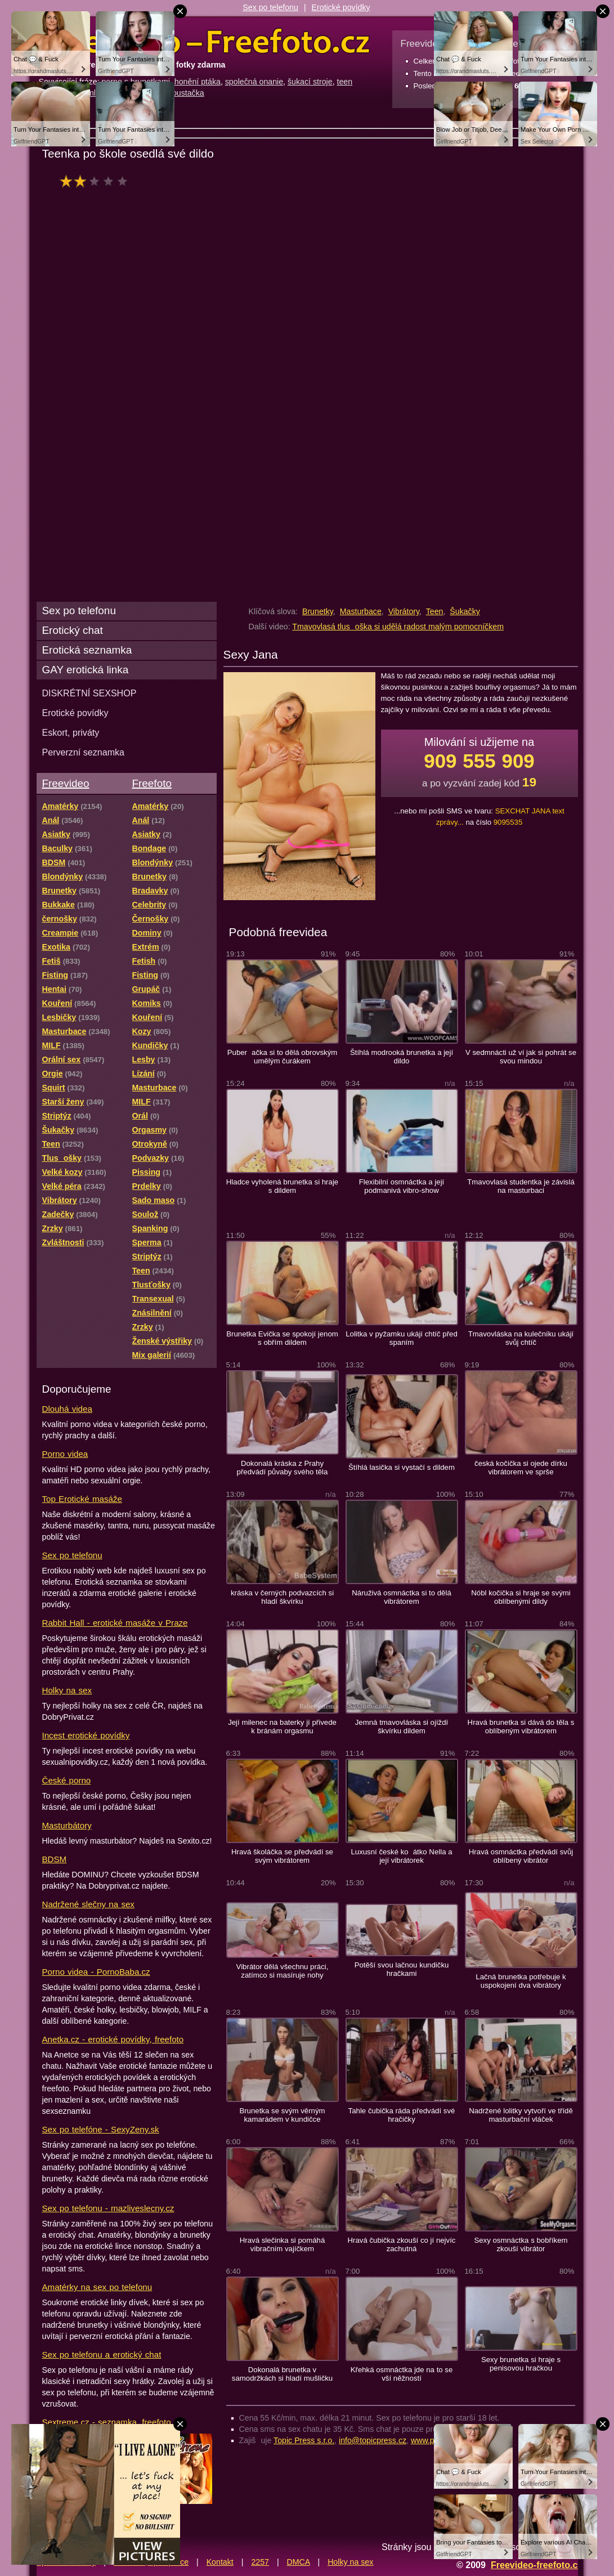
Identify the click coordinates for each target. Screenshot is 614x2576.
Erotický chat (72, 630)
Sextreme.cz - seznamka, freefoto (106, 2422)
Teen (434, 611)
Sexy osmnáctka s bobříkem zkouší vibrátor (520, 2244)
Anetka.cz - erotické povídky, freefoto (113, 2039)
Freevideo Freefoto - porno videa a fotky (204, 41)
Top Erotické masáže (82, 1499)
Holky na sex (67, 1690)
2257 (260, 2561)
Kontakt (220, 2561)
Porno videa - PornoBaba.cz (96, 1971)
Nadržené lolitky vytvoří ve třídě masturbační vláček (521, 2115)
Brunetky (317, 611)
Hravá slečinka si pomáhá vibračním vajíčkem (282, 2244)
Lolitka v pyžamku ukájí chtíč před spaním (402, 1338)
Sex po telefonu (270, 7)
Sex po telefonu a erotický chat (102, 2354)
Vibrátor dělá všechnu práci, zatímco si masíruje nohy (282, 1970)
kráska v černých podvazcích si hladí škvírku (282, 1597)
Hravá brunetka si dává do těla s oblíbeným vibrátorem (521, 1726)
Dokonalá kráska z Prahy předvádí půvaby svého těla (282, 1467)
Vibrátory (403, 611)
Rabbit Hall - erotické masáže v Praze (115, 1622)
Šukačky (465, 611)
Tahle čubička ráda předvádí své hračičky (401, 2115)
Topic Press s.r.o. (304, 2440)
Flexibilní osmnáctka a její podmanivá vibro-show (402, 1186)
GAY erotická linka (85, 670)
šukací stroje (310, 81)
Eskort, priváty (71, 732)
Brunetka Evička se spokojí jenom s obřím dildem (282, 1338)
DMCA (298, 2561)
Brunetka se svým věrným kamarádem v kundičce (282, 2115)
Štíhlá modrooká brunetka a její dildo (401, 1056)
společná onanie (254, 81)
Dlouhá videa (67, 1409)
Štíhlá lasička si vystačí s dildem (401, 1467)
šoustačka (186, 92)
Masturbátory (67, 1825)
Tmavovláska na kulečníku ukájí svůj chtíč (521, 1338)
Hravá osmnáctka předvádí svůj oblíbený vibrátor (521, 1856)
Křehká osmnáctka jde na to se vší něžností (402, 2373)
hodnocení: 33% (97, 181)
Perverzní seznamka (83, 752)
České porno (66, 1780)
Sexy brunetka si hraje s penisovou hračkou (521, 2363)
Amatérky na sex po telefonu (97, 2287)
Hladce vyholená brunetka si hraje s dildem (282, 1186)
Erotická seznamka (87, 650)
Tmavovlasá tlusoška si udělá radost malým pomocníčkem (398, 626)
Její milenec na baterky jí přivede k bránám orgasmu (282, 1726)
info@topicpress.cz (372, 2440)
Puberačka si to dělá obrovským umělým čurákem (282, 1056)
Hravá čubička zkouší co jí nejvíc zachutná (402, 2244)
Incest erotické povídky (86, 1735)
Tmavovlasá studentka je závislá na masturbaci (521, 1186)
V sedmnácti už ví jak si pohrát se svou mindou (520, 1056)
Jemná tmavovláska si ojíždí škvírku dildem (402, 1726)
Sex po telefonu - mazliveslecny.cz (108, 2208)
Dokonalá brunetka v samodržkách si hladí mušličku (282, 2373)
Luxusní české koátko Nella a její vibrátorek (401, 1856)
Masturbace (361, 611)
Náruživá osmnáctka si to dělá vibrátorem (401, 1597)
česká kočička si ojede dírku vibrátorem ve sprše (520, 1467)
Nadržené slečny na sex (88, 1904)
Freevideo (65, 783)
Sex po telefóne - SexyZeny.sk (100, 2129)
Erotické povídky (341, 7)
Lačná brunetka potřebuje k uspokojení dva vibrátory (521, 1981)
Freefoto (152, 783)
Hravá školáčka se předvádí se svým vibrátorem (282, 1856)
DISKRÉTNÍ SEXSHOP (89, 693)
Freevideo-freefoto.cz (536, 2565)
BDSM (54, 1859)
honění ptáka (197, 81)
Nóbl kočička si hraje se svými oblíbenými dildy (521, 1597)
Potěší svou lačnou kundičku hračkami (402, 1969)
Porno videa (65, 1454)
